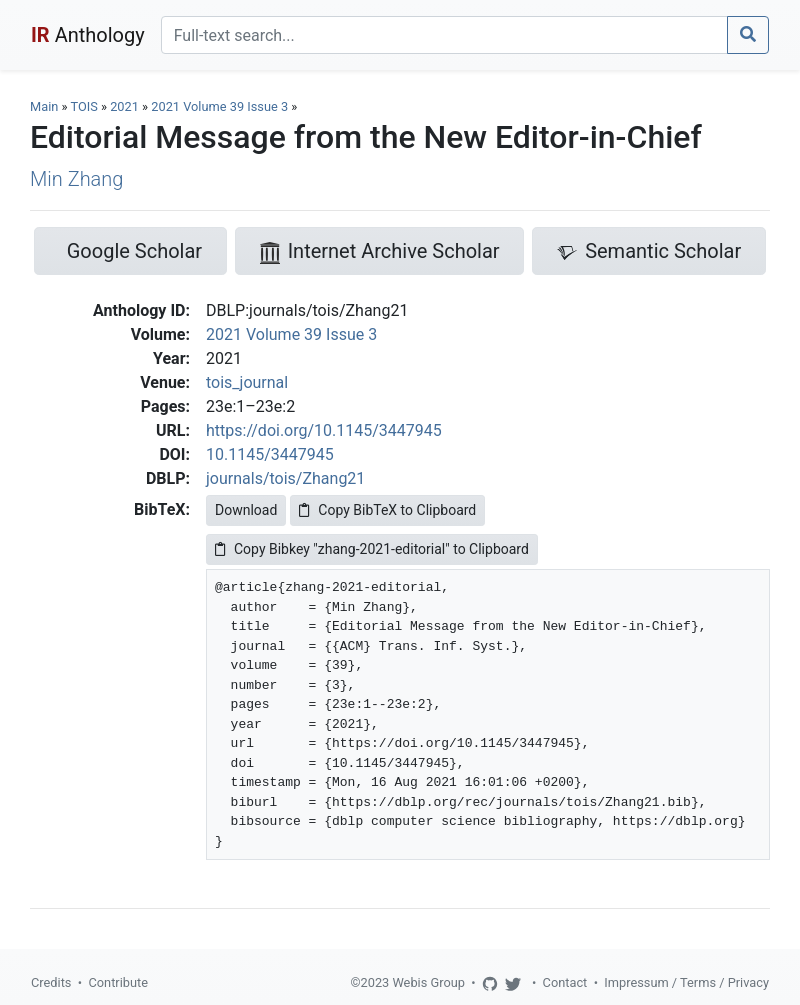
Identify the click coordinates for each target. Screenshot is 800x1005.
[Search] (444, 35)
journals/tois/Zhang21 (285, 478)
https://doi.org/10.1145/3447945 (324, 430)
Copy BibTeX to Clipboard (387, 510)
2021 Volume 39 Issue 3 (221, 106)
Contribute (118, 982)
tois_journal (247, 382)
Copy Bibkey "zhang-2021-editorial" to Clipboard (372, 549)
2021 (124, 106)
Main (44, 106)
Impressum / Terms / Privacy (686, 982)
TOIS (83, 106)
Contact (565, 982)
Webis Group (428, 982)
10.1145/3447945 (270, 454)
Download (246, 510)
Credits (51, 982)
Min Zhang (76, 179)
